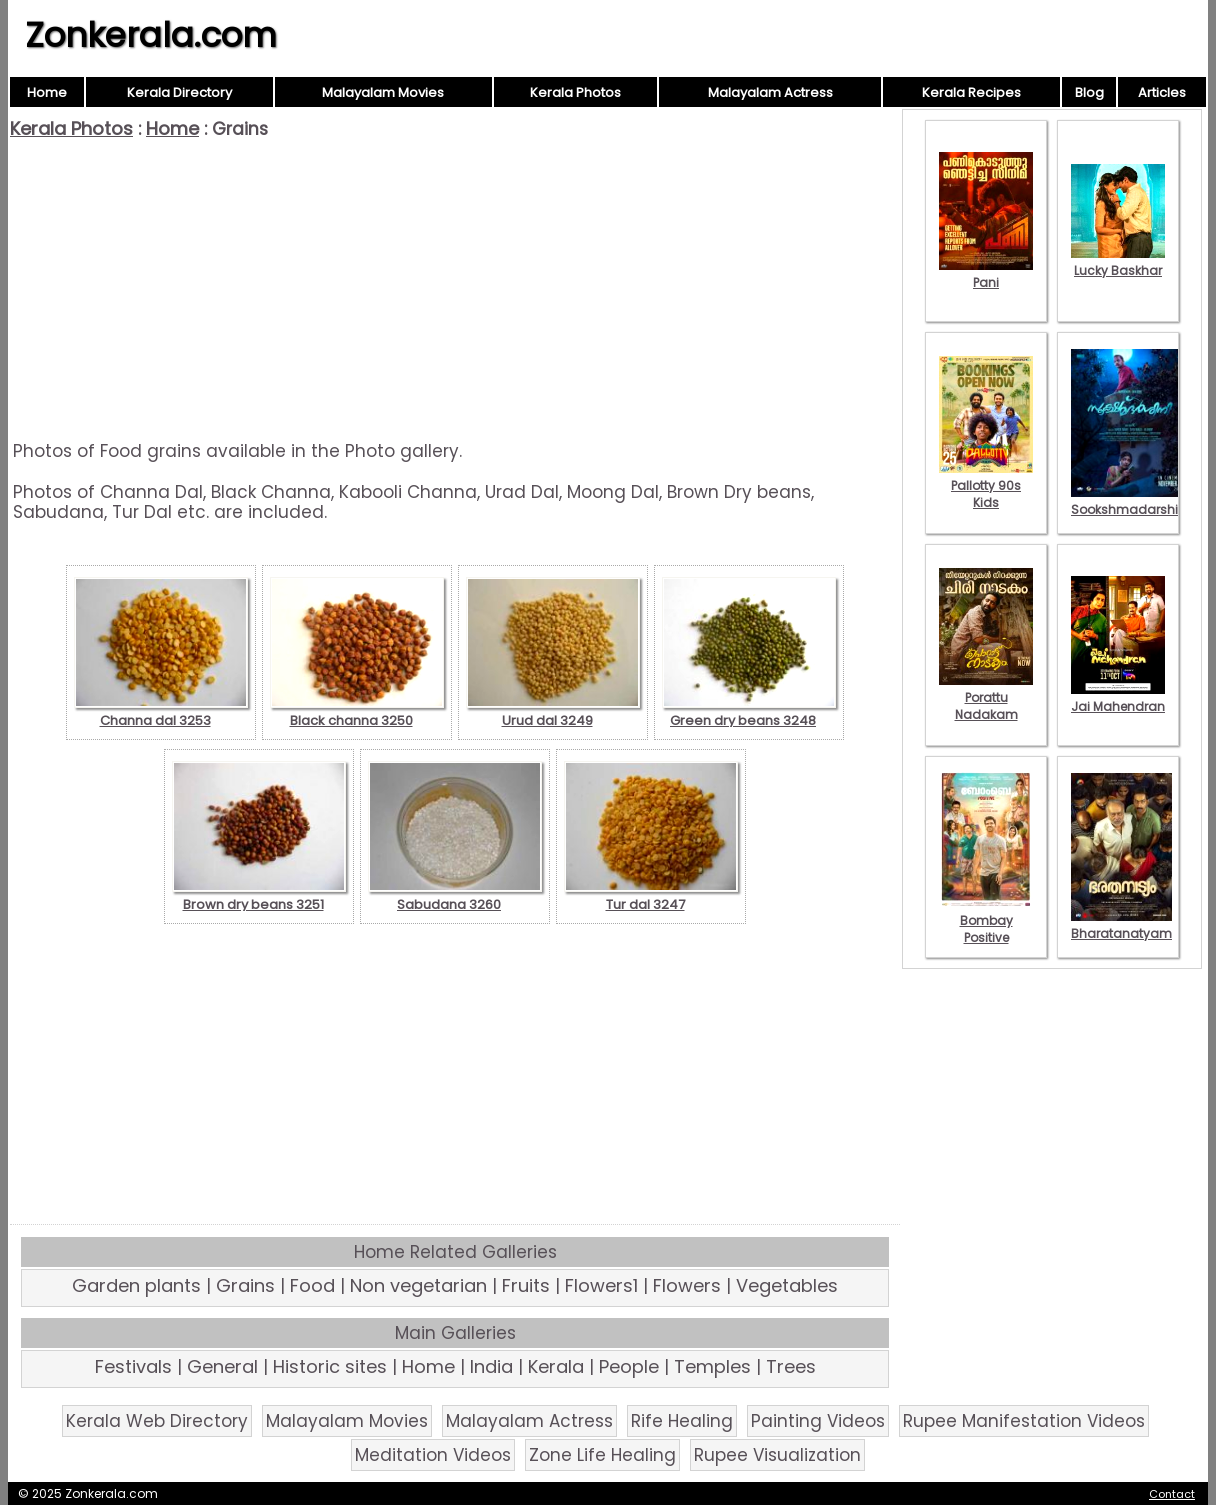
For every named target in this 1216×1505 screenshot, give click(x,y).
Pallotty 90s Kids (986, 485)
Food (312, 1285)
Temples (712, 1366)
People (629, 1366)
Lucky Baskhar (1118, 262)
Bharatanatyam (1121, 925)
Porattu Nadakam (986, 697)
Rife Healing (682, 1421)
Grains (245, 1285)
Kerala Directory (179, 92)
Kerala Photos (575, 92)
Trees (791, 1366)
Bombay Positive (986, 920)
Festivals (133, 1366)
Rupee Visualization (777, 1455)
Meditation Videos (433, 1455)
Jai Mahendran (1118, 698)
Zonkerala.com (151, 35)
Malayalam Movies (383, 92)
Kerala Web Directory (157, 1421)
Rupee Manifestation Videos (1024, 1421)
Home (47, 92)
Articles (1162, 92)
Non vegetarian (418, 1285)
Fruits (526, 1285)
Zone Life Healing (602, 1455)
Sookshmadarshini (1130, 501)
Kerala (556, 1366)
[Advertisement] (455, 290)
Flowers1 (601, 1285)
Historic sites (330, 1366)
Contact (1172, 1494)
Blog (1089, 92)
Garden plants (136, 1285)
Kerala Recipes (971, 92)
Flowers (687, 1285)
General (222, 1366)
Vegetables (787, 1285)
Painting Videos (818, 1421)
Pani (986, 274)
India (491, 1366)
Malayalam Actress (770, 92)
